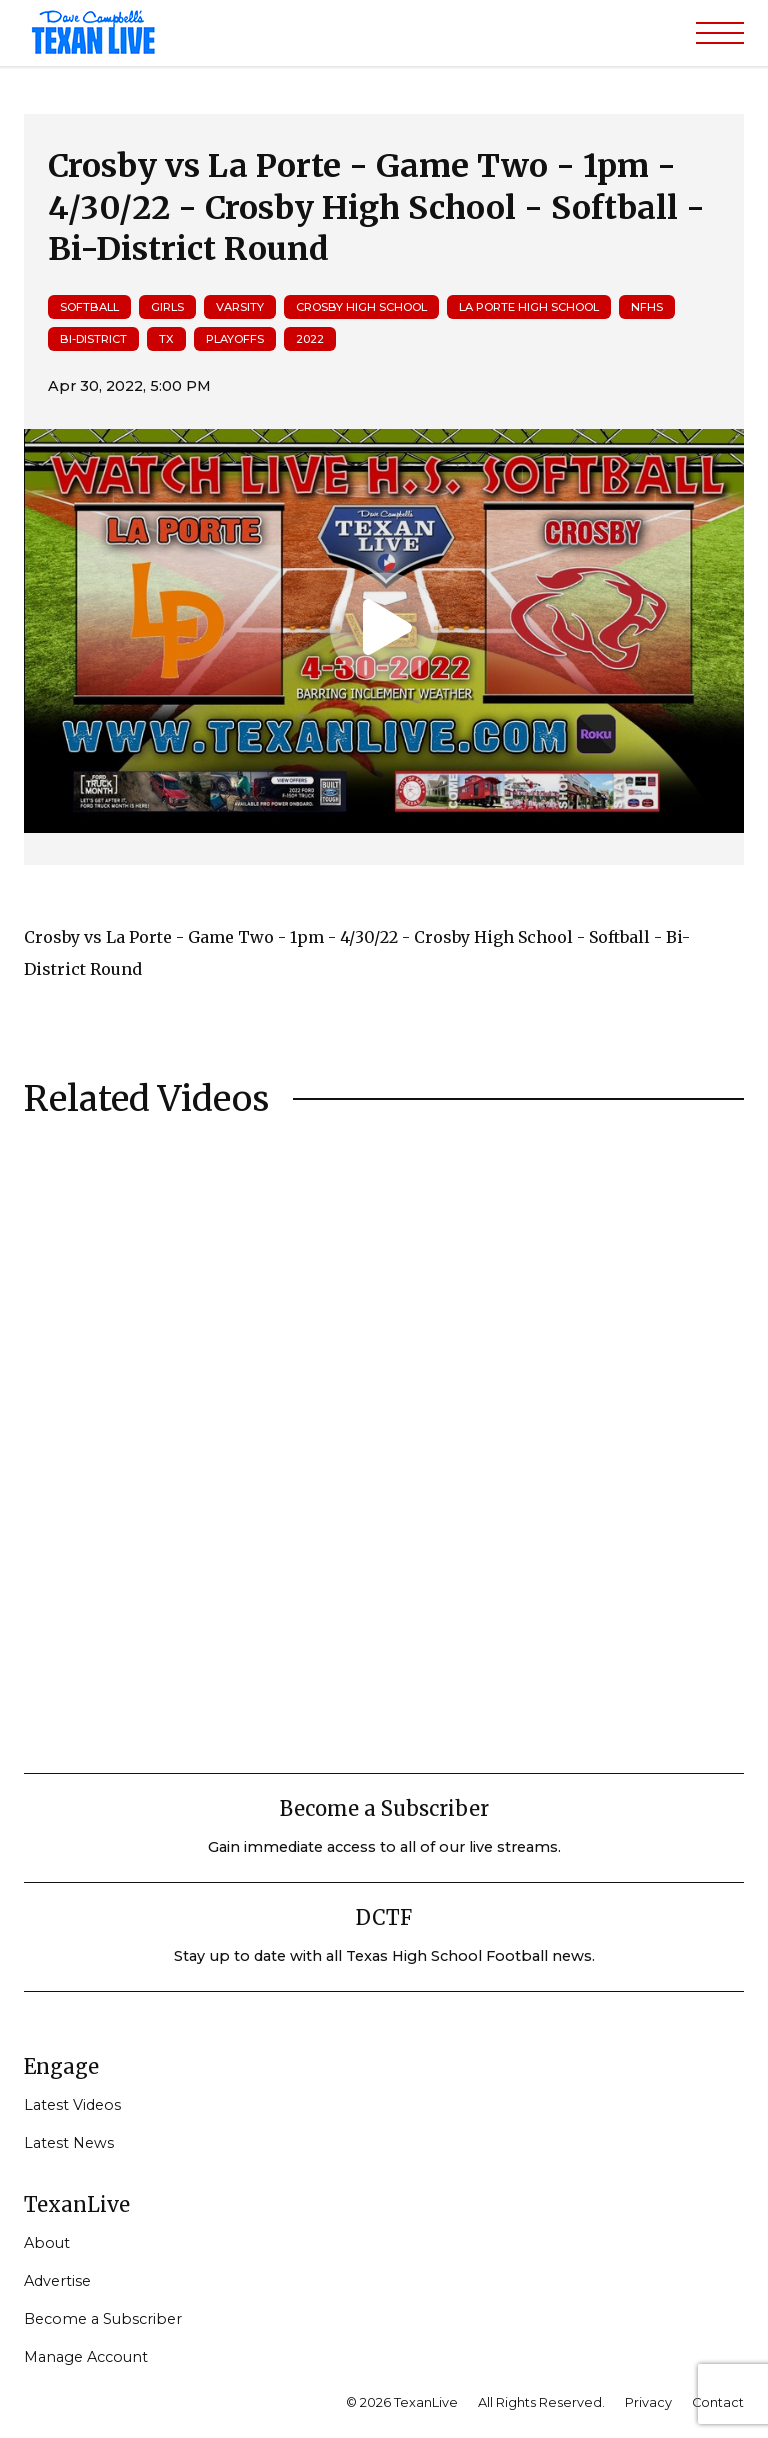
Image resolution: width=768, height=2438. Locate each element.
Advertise (57, 2281)
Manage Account (86, 2357)
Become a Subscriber (103, 2319)
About (47, 2243)
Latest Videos (72, 2105)
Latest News (69, 2143)
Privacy (648, 2402)
